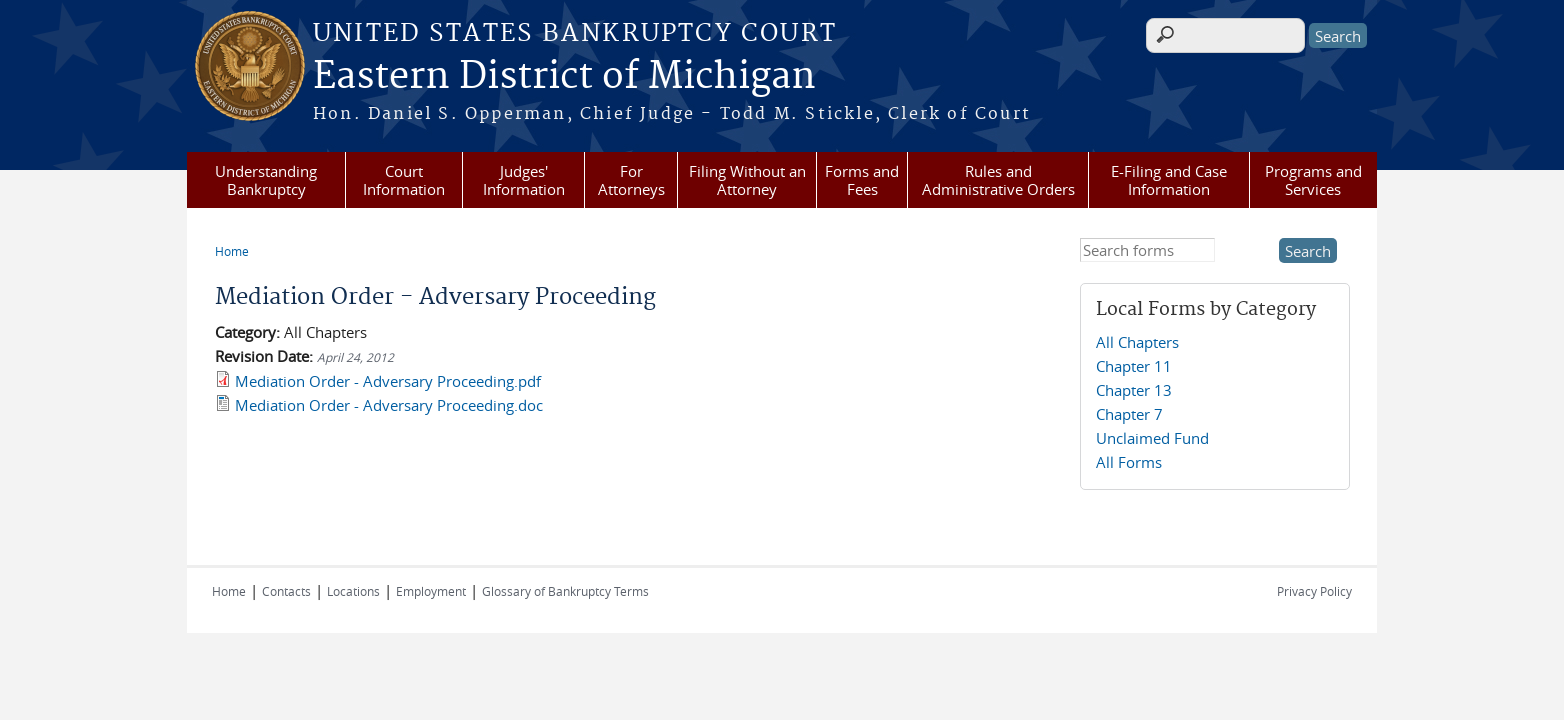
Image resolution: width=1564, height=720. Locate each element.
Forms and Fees (862, 180)
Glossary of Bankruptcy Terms (565, 591)
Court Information (404, 180)
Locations (353, 591)
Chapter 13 (1134, 390)
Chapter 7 (1129, 414)
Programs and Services (1313, 180)
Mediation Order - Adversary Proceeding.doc (389, 405)
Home (232, 251)
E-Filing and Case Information (1169, 180)
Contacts (286, 591)
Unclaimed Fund (1152, 438)
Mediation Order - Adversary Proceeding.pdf (388, 381)
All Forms (1129, 462)
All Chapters (1137, 342)
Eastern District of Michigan (564, 77)
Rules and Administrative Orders (998, 180)
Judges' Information (524, 180)
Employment (431, 591)
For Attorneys (631, 180)
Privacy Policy (1314, 591)
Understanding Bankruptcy (266, 180)
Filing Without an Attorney (747, 180)
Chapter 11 (1134, 366)
